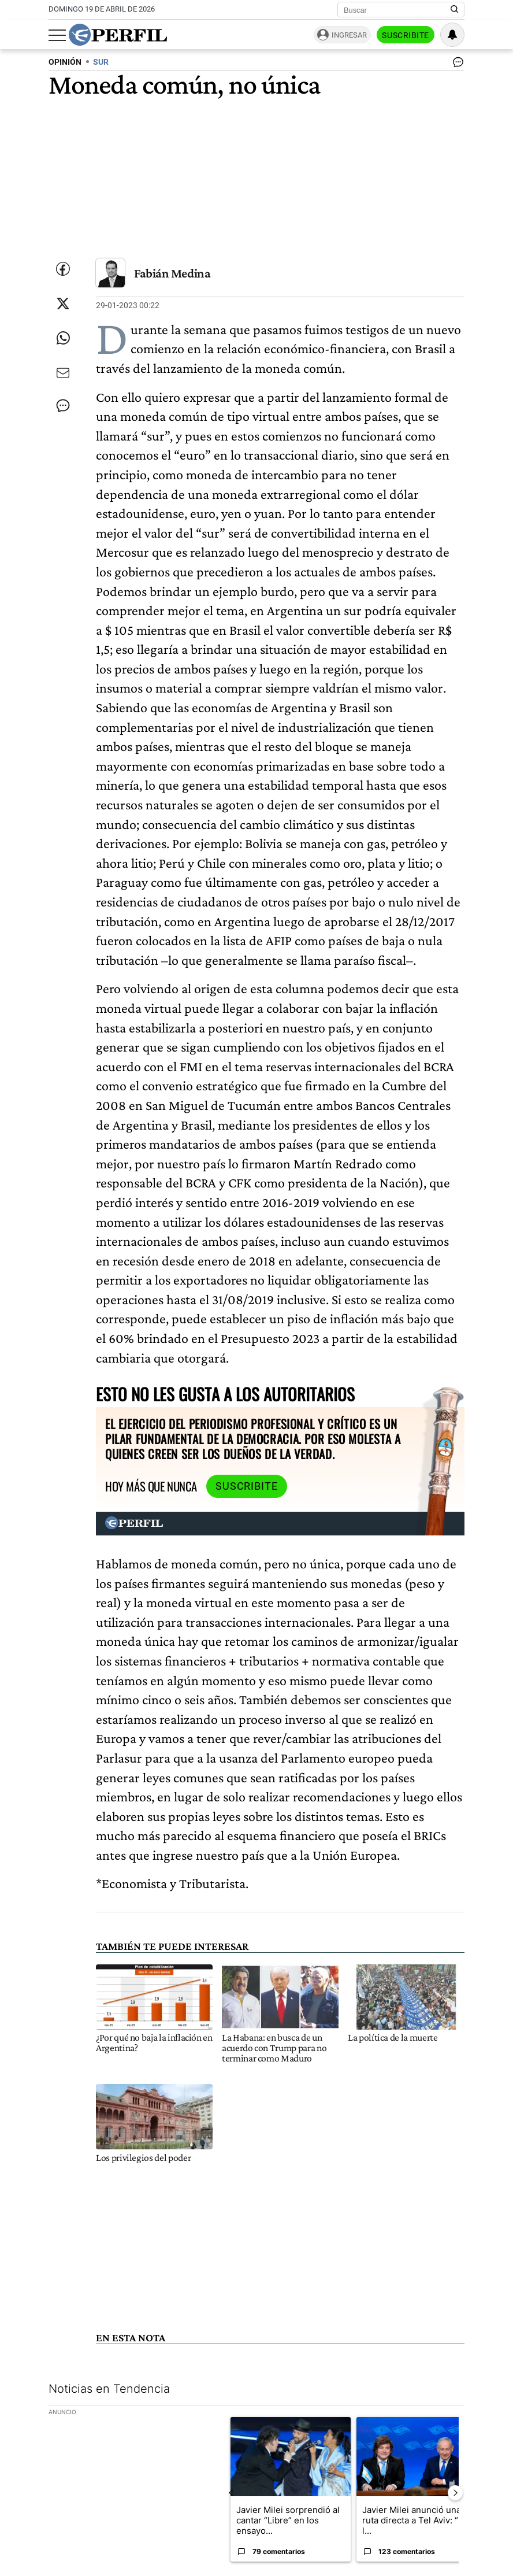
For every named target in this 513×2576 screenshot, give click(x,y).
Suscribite (405, 35)
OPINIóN (65, 62)
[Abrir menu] (57, 35)
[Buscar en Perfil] (455, 10)
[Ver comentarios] (455, 64)
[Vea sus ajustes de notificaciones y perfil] (452, 34)
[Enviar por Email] (63, 372)
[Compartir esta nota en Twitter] (63, 303)
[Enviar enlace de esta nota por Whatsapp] (63, 338)
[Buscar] (397, 10)
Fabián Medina (172, 273)
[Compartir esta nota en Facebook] (63, 268)
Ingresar (349, 35)
